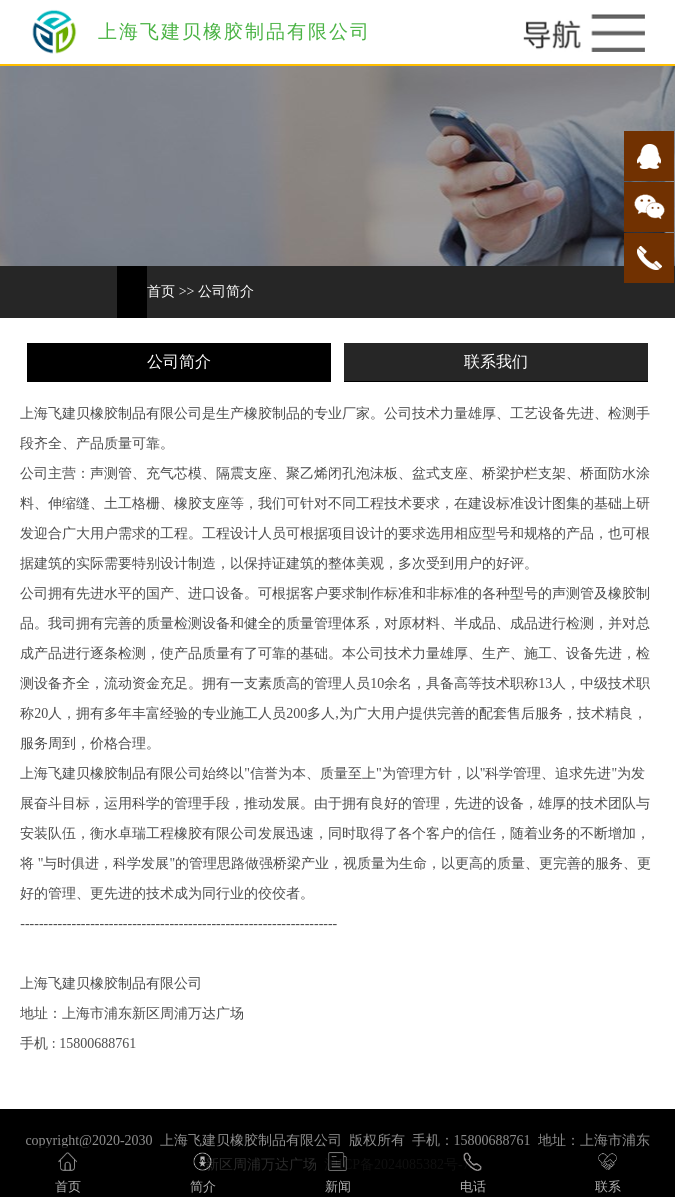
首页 (161, 291)
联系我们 (496, 361)
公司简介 (226, 291)
